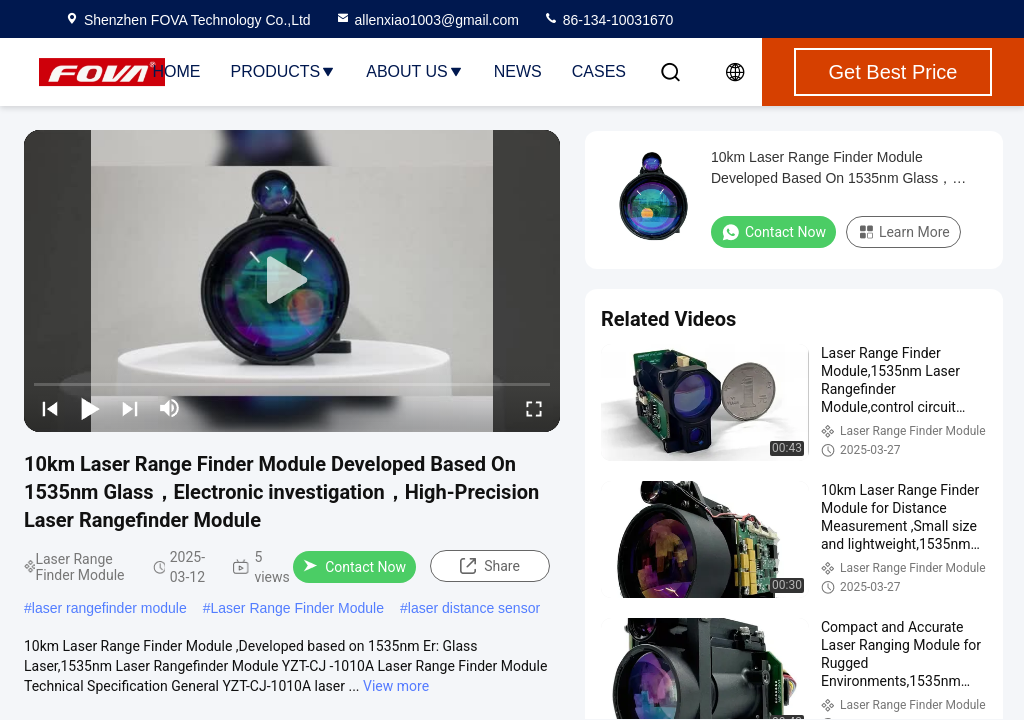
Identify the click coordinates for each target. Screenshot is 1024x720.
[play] (292, 281)
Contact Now (354, 567)
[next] (130, 408)
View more (396, 686)
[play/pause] (90, 408)
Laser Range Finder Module (297, 608)
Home (176, 71)
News (518, 71)
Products (283, 71)
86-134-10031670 (608, 20)
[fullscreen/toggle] (534, 408)
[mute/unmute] (170, 408)
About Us (415, 71)
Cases (599, 71)
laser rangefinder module (109, 608)
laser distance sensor (474, 608)
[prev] (50, 408)
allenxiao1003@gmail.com (427, 20)
